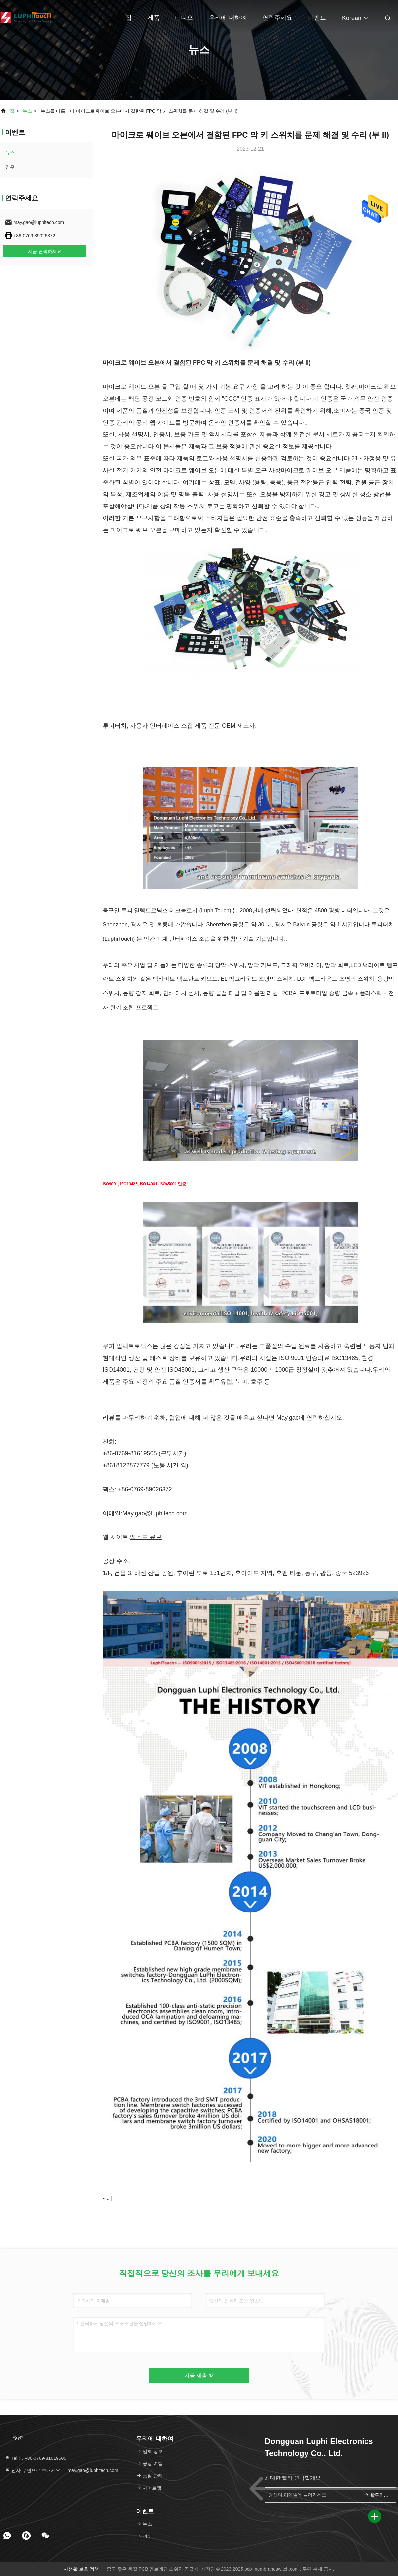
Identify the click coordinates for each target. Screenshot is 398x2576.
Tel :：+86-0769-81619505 (35, 2458)
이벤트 (317, 17)
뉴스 (27, 111)
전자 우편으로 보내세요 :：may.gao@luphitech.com (61, 2470)
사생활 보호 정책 (81, 2569)
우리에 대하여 (227, 17)
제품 (154, 17)
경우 (10, 167)
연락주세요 (277, 17)
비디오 (184, 17)
